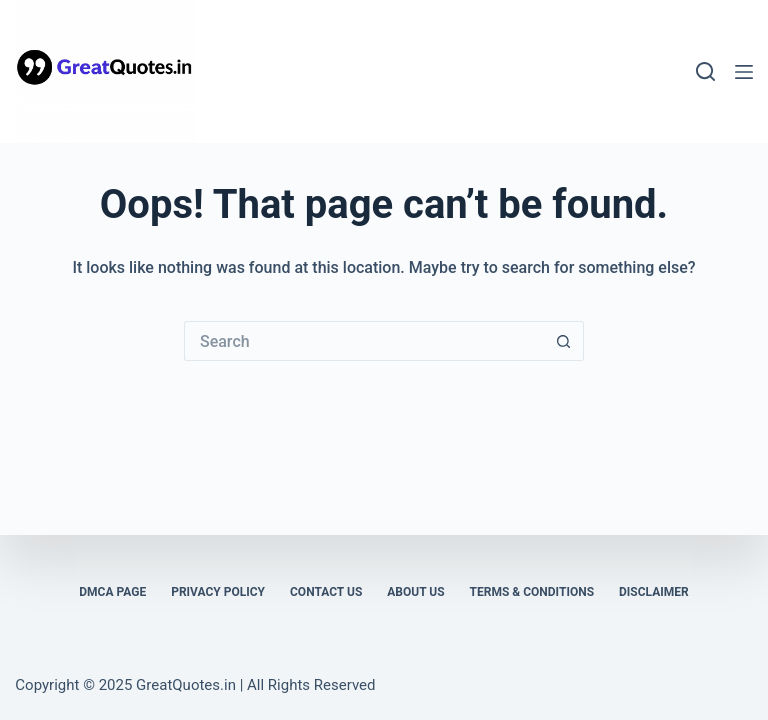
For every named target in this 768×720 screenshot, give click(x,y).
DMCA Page (112, 592)
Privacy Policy (218, 592)
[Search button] (564, 341)
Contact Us (326, 592)
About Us (415, 592)
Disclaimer (654, 592)
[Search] (705, 71)
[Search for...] (364, 341)
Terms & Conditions (532, 592)
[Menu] (744, 72)
